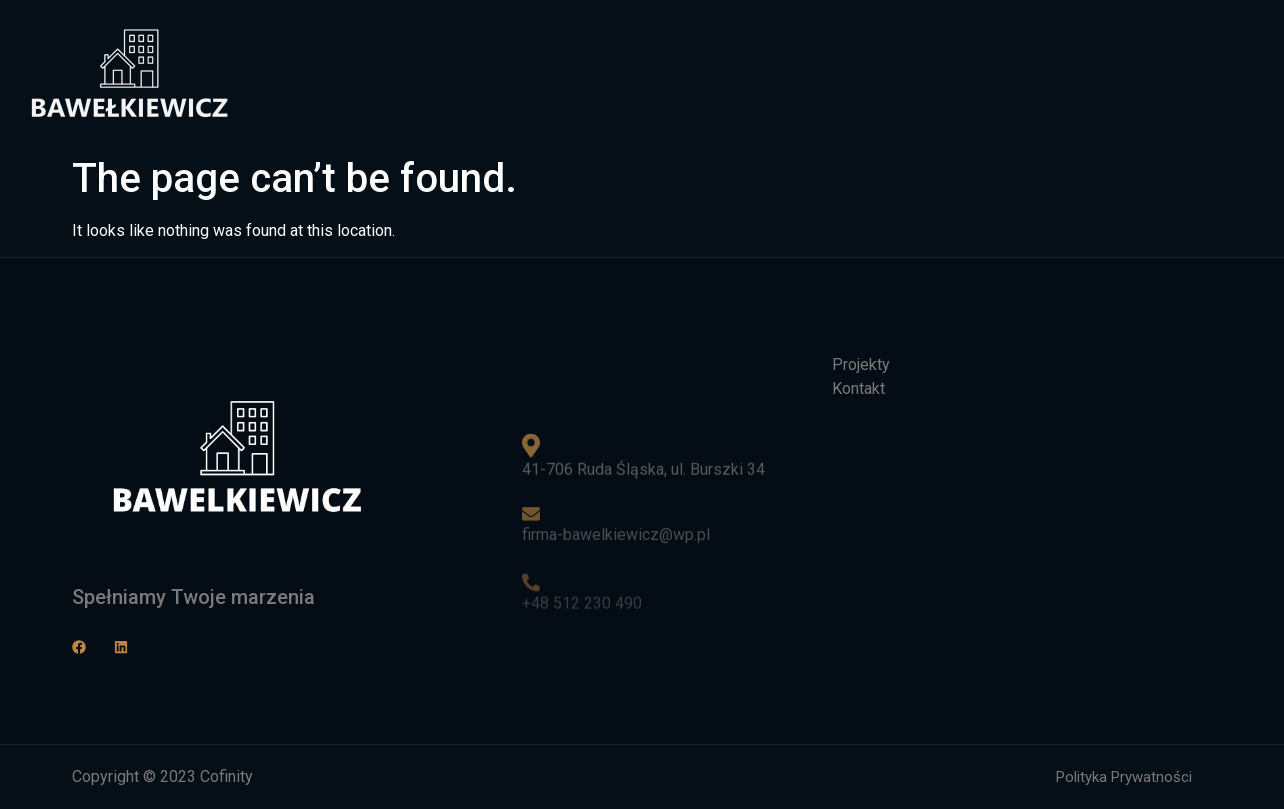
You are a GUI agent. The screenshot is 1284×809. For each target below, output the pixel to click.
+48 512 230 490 (582, 606)
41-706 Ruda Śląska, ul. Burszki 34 (643, 468)
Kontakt (1051, 73)
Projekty (945, 73)
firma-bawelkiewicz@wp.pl (616, 537)
